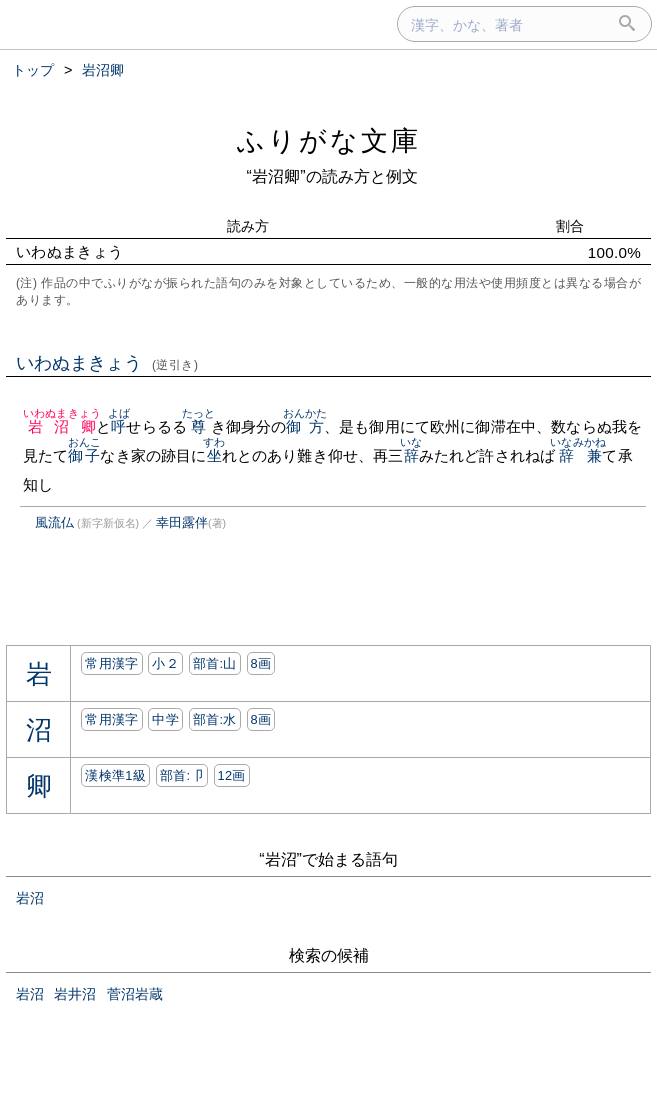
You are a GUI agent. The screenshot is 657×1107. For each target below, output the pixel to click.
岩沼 (30, 898)
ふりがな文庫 (329, 140)
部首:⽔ (215, 719)
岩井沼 (75, 994)
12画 (232, 775)
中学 (165, 719)
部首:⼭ (215, 663)
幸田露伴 (182, 522)
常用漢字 (111, 663)
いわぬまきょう (107, 363)
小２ (165, 663)
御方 (305, 426)
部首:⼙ (182, 775)
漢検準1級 (115, 775)
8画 (261, 663)
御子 (84, 455)
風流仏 (54, 522)
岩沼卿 (62, 426)
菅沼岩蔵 (135, 994)
